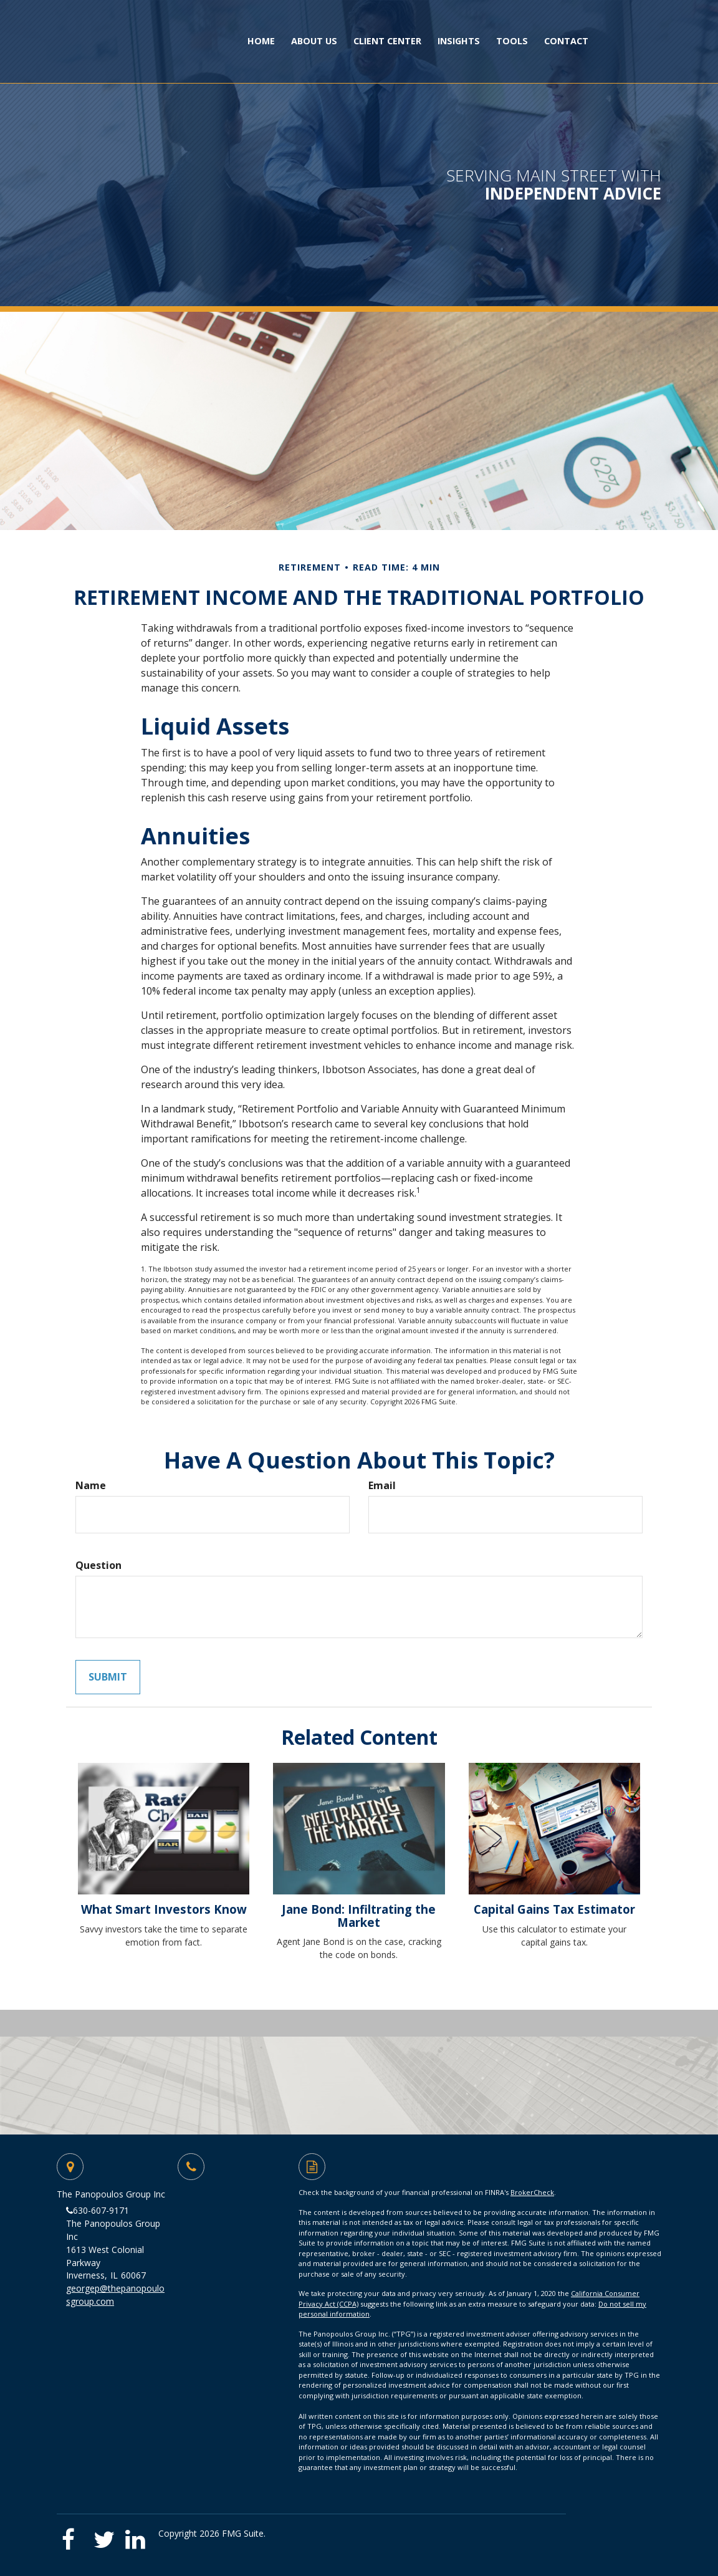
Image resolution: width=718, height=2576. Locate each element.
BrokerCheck (532, 2192)
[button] (314, 41)
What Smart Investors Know (164, 1909)
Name (90, 1485)
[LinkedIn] (137, 2535)
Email (382, 1485)
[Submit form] (107, 1677)
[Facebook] (73, 2535)
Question (98, 1565)
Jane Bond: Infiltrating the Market (359, 1915)
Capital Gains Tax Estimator (554, 1909)
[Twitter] (106, 2535)
